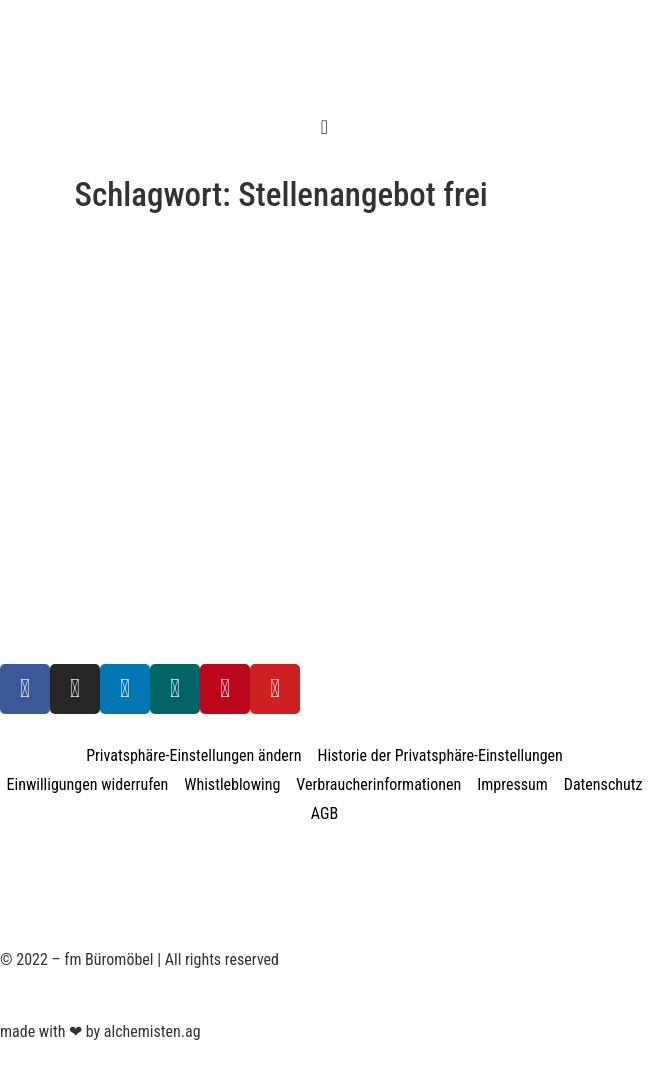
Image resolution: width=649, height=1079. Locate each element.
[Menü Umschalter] (324, 127)
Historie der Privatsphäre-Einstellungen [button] (439, 755)
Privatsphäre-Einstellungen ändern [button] (193, 755)
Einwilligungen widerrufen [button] (88, 784)
